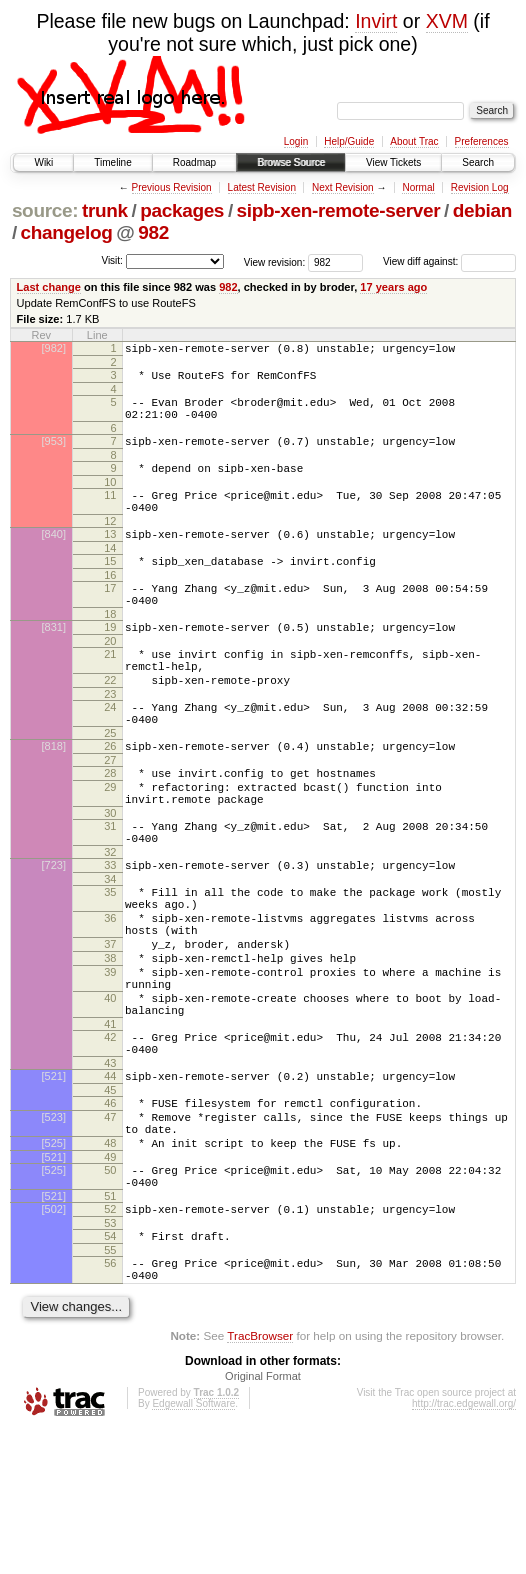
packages (182, 210)
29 (110, 847)
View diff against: (449, 261)
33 (110, 937)
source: (45, 210)
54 (110, 1371)
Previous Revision (172, 187)
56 (110, 1401)
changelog (67, 232)
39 (110, 1065)
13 (110, 558)
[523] (54, 1234)
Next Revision (343, 187)
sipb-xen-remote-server (339, 210)
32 (110, 924)
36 (110, 999)
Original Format (263, 1520)
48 (110, 1266)
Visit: (112, 260)
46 (110, 1217)
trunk (105, 210)
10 (110, 500)
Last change (49, 287)
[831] (54, 663)
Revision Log (480, 187)
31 (110, 892)
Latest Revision (262, 187)
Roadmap (194, 162)
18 (110, 650)
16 (110, 605)
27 (110, 817)
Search (478, 162)
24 (110, 755)
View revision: (275, 261)
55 (110, 1388)
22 (110, 725)
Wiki (43, 162)
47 (110, 1234)
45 (110, 1204)
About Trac (414, 141)
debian (482, 210)
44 (110, 1187)
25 (110, 787)
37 (110, 1031)
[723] (54, 937)
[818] (54, 800)
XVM (447, 21)
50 (110, 1296)
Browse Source (291, 162)
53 (110, 1358)
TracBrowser (260, 1479)
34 (110, 954)
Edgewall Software (193, 1547)
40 (110, 1097)
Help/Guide (349, 141)
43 (110, 1174)
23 (110, 742)
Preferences (482, 141)
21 (110, 693)
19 (110, 663)
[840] (54, 558)
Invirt (376, 21)
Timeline (112, 162)
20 (110, 680)
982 (153, 232)
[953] (54, 453)
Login (296, 141)
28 (110, 830)
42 (110, 1142)
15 (110, 588)
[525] (54, 1266)
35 (110, 967)
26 (110, 800)
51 (110, 1328)
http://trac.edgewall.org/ (464, 1547)
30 (110, 879)
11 (110, 513)
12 (110, 545)
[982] (54, 348)
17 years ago (393, 287)
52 (110, 1341)
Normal (418, 187)
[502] (54, 1341)
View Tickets (393, 162)
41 (110, 1129)
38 (110, 1048)
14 (110, 575)
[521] (54, 1187)
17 (110, 618)
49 (110, 1283)
